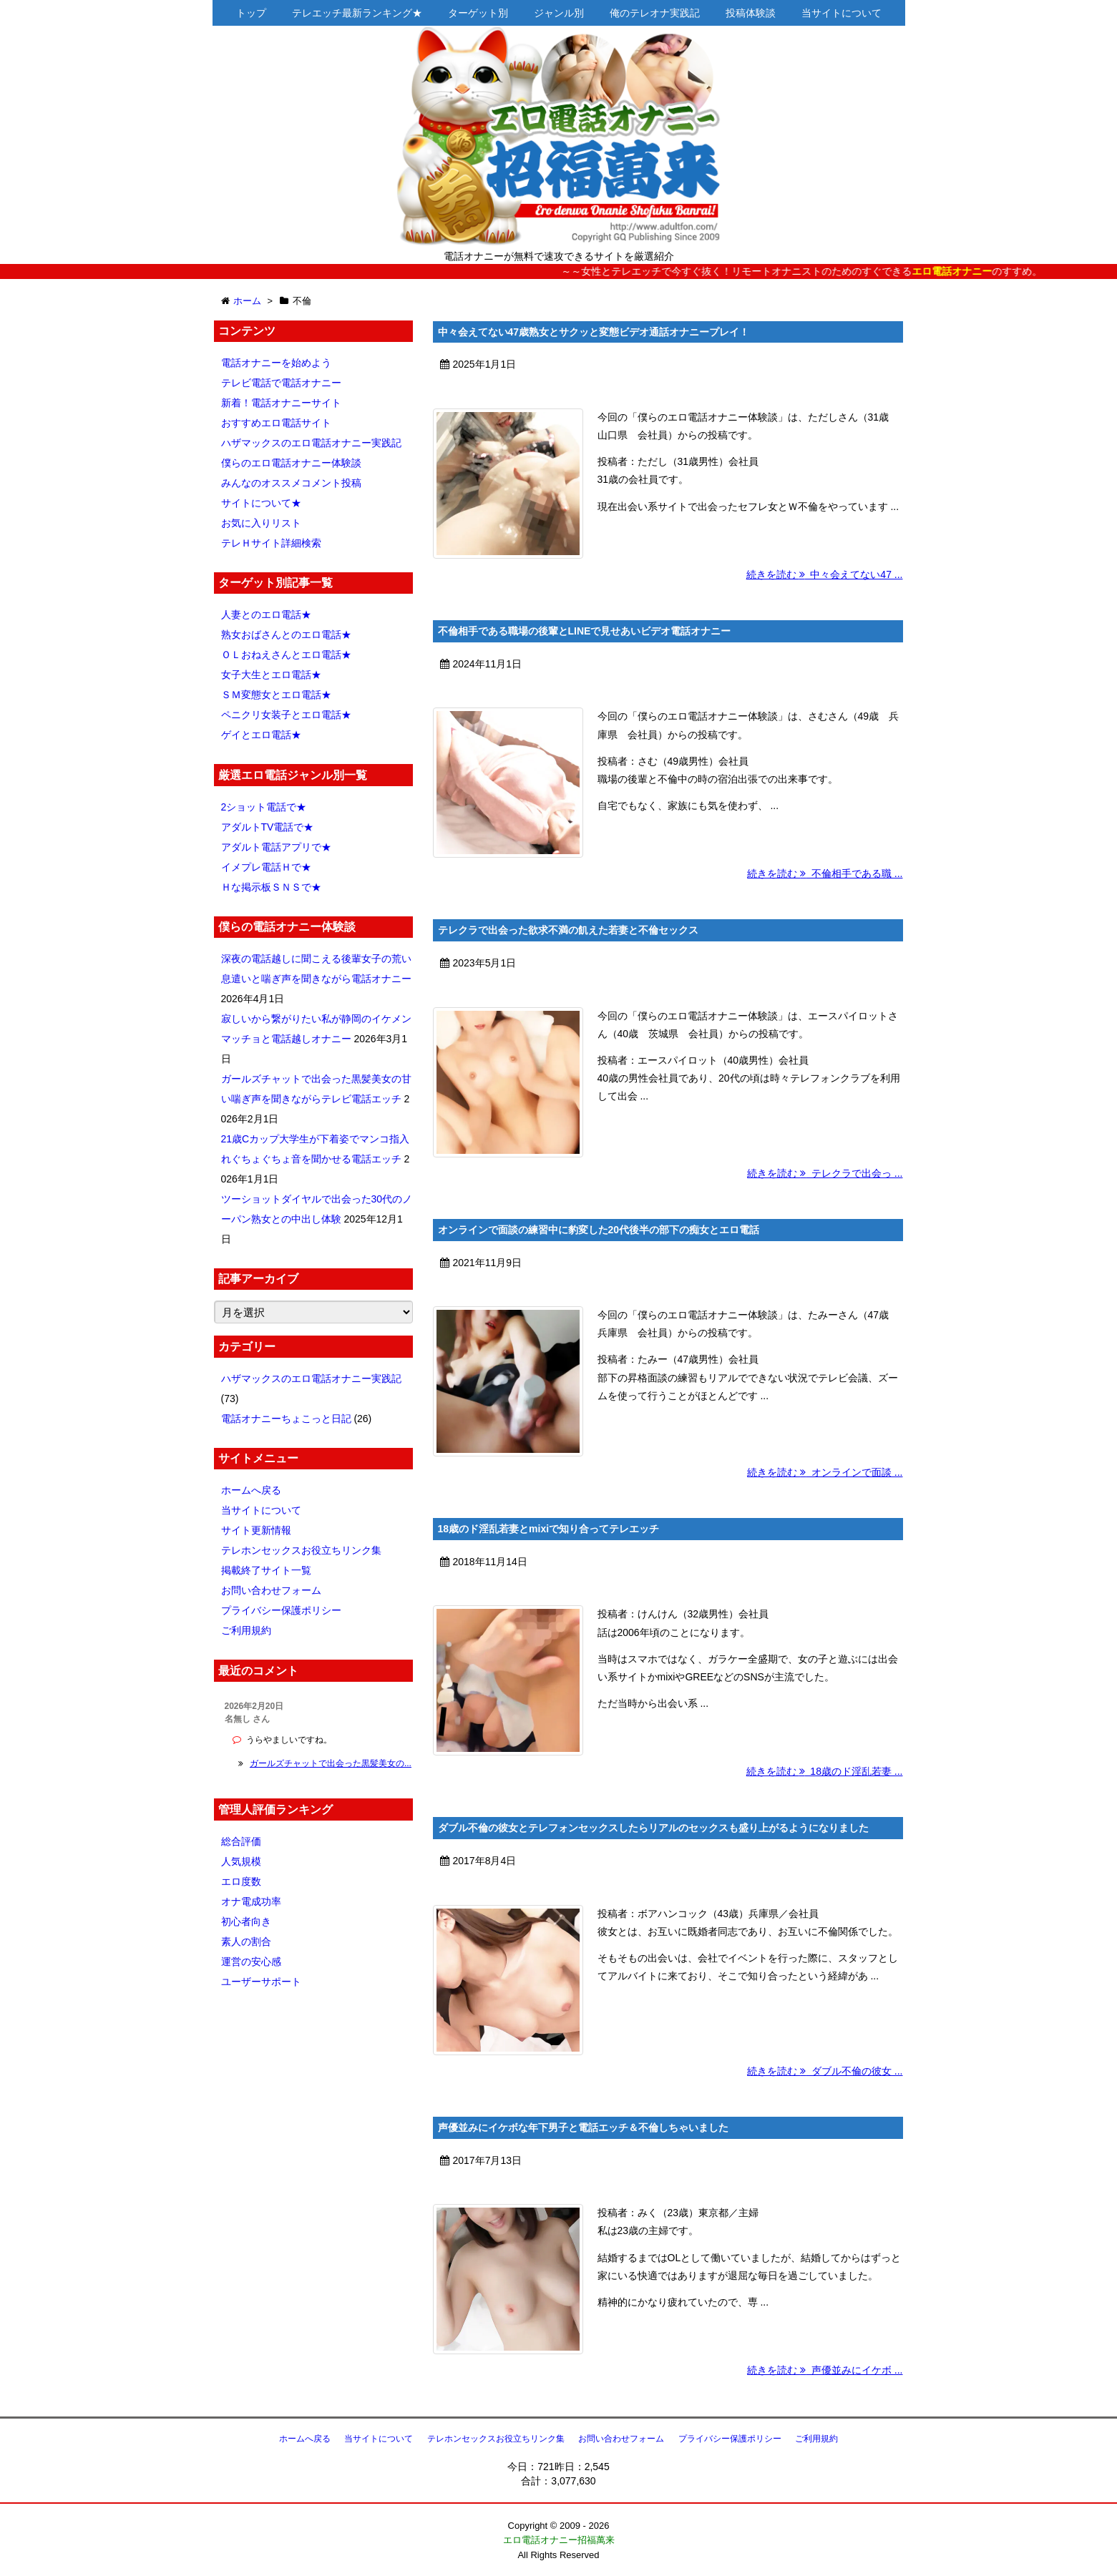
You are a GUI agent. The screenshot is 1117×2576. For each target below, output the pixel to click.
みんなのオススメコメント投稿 (291, 483)
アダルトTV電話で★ (267, 827)
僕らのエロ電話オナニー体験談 (291, 463)
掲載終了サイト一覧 (266, 1570)
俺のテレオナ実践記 (655, 13)
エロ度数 (241, 1881)
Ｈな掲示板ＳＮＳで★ (271, 887)
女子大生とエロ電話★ (271, 674)
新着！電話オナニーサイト (281, 402)
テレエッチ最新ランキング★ (357, 13)
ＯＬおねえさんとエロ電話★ (286, 654)
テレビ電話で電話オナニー (281, 382)
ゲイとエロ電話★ (261, 734)
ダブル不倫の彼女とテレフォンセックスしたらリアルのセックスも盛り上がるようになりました (653, 1827)
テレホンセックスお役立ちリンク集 (301, 1550)
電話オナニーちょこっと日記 (286, 1418)
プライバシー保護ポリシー (281, 1610)
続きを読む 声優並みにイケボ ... (824, 2370)
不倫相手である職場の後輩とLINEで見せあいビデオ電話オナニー (584, 631)
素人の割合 (246, 1941)
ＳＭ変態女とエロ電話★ (276, 694)
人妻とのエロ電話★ (266, 614)
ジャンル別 (559, 13)
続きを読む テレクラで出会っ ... (824, 1173)
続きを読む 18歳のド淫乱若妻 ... (824, 1771)
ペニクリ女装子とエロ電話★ (286, 714)
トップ (251, 13)
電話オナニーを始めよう (276, 362)
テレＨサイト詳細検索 (271, 543)
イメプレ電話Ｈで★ (266, 867)
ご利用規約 (246, 1630)
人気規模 (241, 1861)
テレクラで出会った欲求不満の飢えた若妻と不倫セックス (568, 930)
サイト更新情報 (256, 1530)
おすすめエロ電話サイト (276, 422)
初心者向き (246, 1921)
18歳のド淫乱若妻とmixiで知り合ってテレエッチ (549, 1528)
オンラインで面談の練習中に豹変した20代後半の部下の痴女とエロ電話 (599, 1229)
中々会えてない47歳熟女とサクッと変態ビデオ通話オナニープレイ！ (594, 332)
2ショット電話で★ (264, 807)
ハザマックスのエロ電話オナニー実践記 (311, 443)
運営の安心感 (251, 1961)
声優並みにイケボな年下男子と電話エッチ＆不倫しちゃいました (583, 2127)
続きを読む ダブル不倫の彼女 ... (824, 2071)
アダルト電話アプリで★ (276, 847)
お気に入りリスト (261, 523)
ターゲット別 (478, 13)
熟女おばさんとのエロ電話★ (286, 634)
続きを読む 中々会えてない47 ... (824, 574)
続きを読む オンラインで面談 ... (824, 1472)
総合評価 (241, 1841)
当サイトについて (841, 13)
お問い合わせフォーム (271, 1590)
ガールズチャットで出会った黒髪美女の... (330, 1763)
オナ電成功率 (251, 1901)
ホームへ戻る (251, 1490)
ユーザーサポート (261, 1981)
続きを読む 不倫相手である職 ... (824, 873)
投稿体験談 (751, 13)
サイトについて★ (261, 503)
